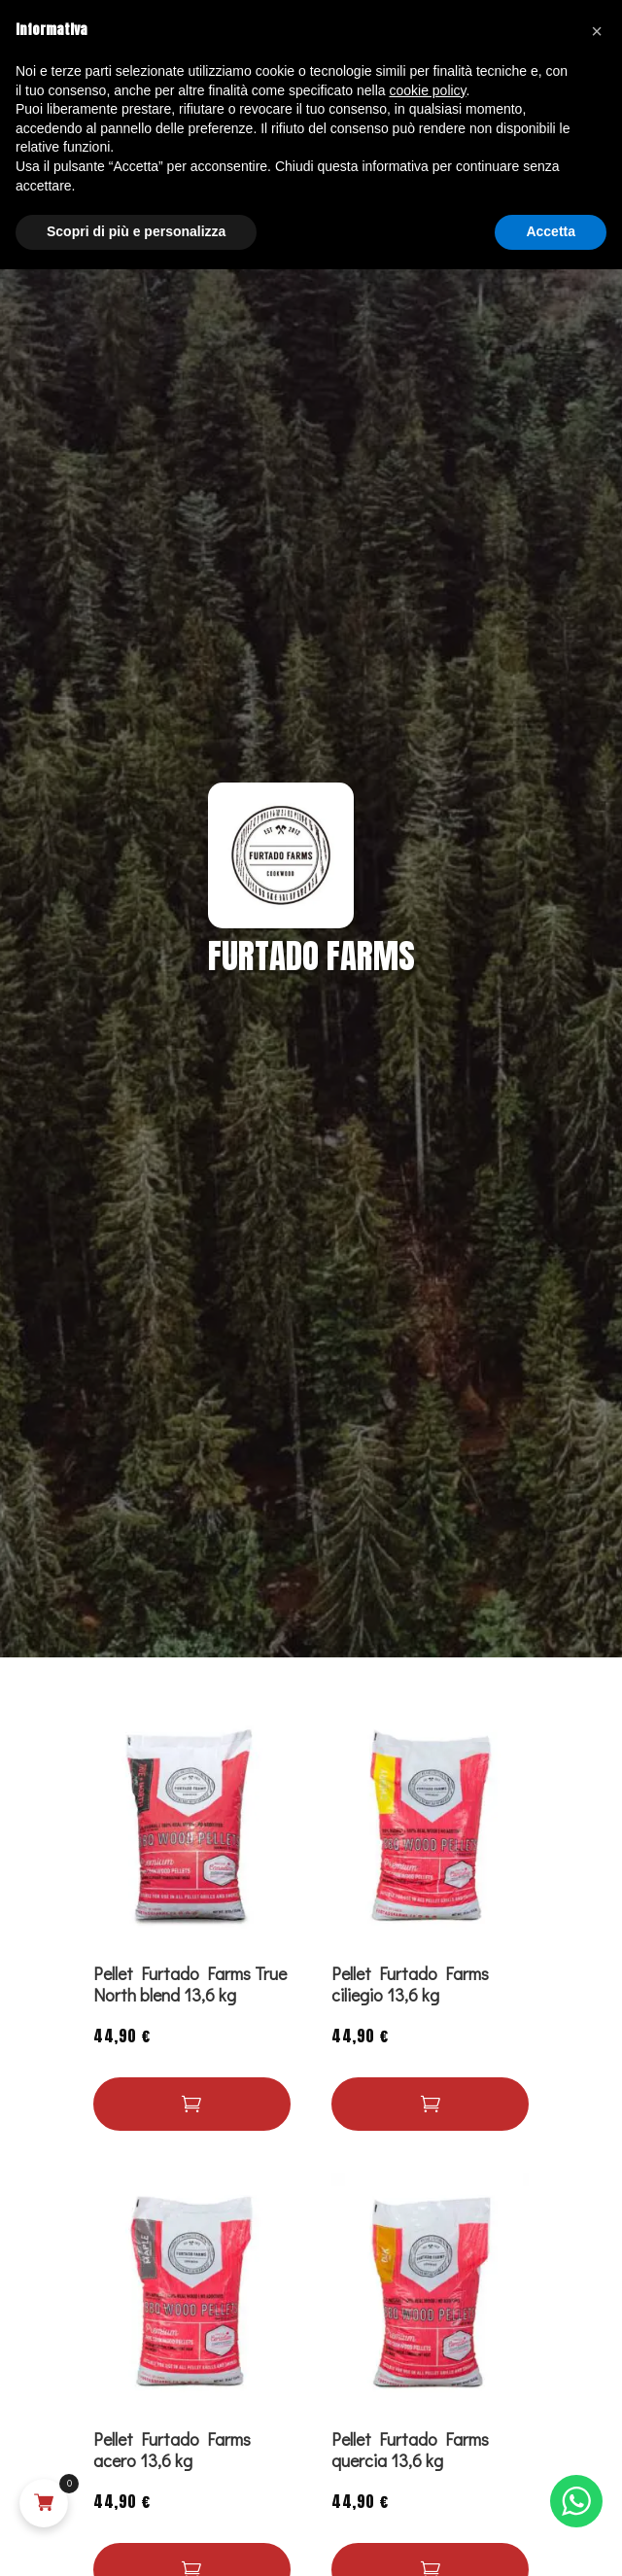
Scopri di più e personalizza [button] (136, 231)
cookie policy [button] (427, 90)
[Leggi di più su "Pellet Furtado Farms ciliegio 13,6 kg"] (430, 2104)
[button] (596, 31)
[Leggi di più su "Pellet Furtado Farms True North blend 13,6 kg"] (192, 2104)
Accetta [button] (550, 231)
